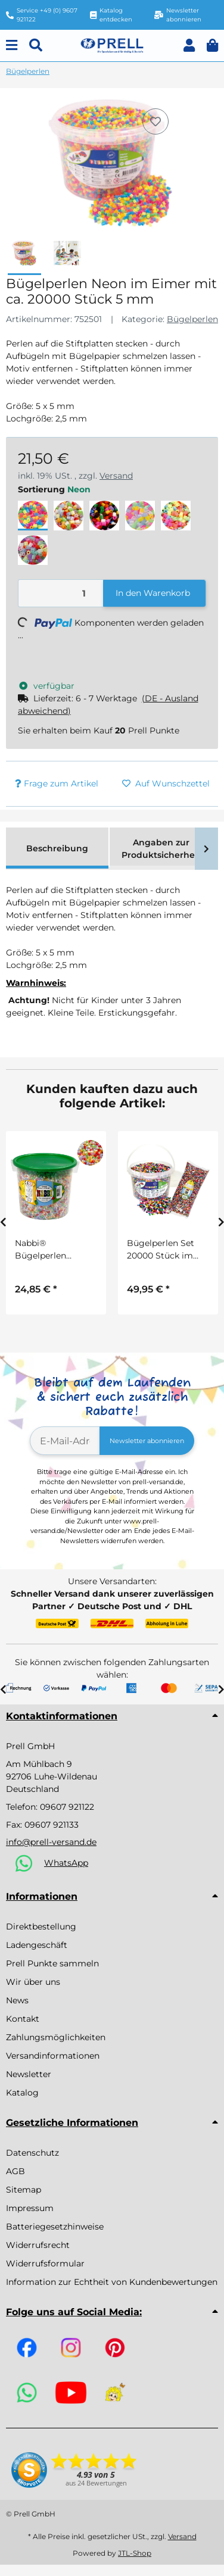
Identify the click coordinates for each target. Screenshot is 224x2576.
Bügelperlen (192, 319)
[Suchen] (35, 45)
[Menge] (61, 593)
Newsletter (28, 2074)
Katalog (22, 2092)
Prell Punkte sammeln (52, 1963)
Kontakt (22, 2018)
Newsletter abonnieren (147, 1441)
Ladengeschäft (36, 1945)
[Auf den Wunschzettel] (155, 121)
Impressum (30, 2208)
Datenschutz (32, 2152)
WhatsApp (66, 1862)
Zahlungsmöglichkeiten (55, 2037)
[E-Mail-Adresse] (65, 1440)
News (17, 2000)
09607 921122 (67, 1806)
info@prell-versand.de (51, 1842)
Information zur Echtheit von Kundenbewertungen (111, 2282)
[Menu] (11, 45)
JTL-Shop (134, 2553)
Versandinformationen (52, 2055)
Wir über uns (33, 1982)
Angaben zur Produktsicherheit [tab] (161, 848)
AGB (15, 2171)
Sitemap (23, 2189)
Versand (116, 475)
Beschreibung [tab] (57, 848)
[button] (189, 45)
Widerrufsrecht (38, 2245)
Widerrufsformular (45, 2263)
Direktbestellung (41, 1926)
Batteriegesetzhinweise (55, 2226)
